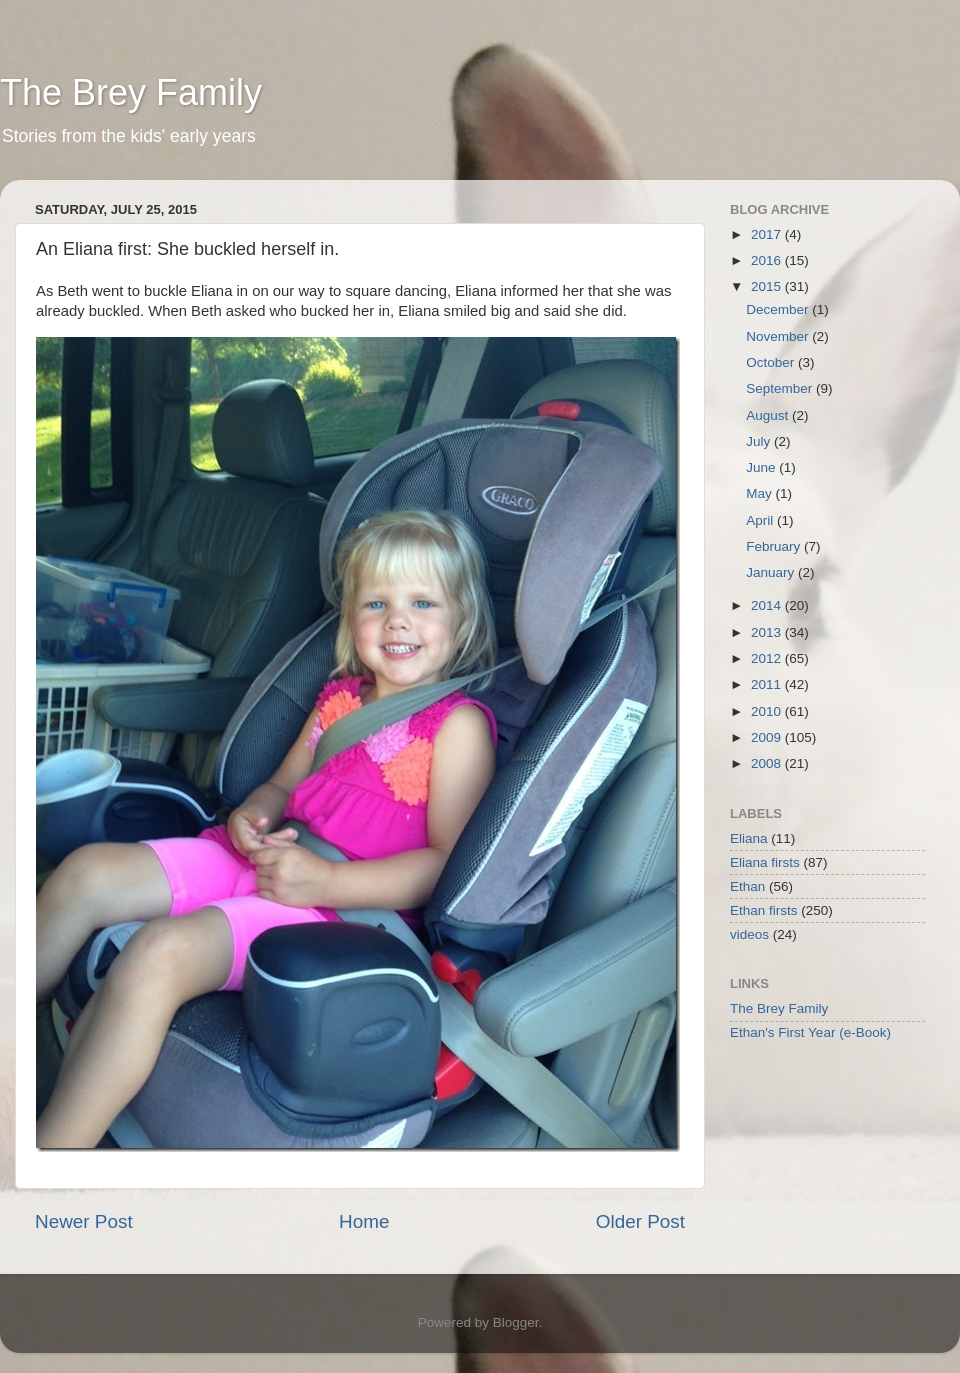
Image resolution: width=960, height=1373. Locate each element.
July (760, 441)
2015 (768, 286)
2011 (768, 684)
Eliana (749, 838)
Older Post (640, 1221)
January (772, 572)
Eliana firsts (765, 862)
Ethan (747, 886)
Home (364, 1221)
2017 (768, 234)
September (781, 388)
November (779, 336)
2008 (768, 763)
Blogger (516, 1322)
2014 (768, 605)
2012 (768, 658)
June (762, 467)
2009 (768, 737)
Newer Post (84, 1221)
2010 (768, 711)
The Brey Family (131, 92)
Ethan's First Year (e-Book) (810, 1032)
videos (749, 934)
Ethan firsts (764, 910)
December (779, 309)
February (775, 546)
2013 (768, 632)
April (761, 520)
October (772, 362)
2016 (768, 260)
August (769, 415)
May (760, 493)
